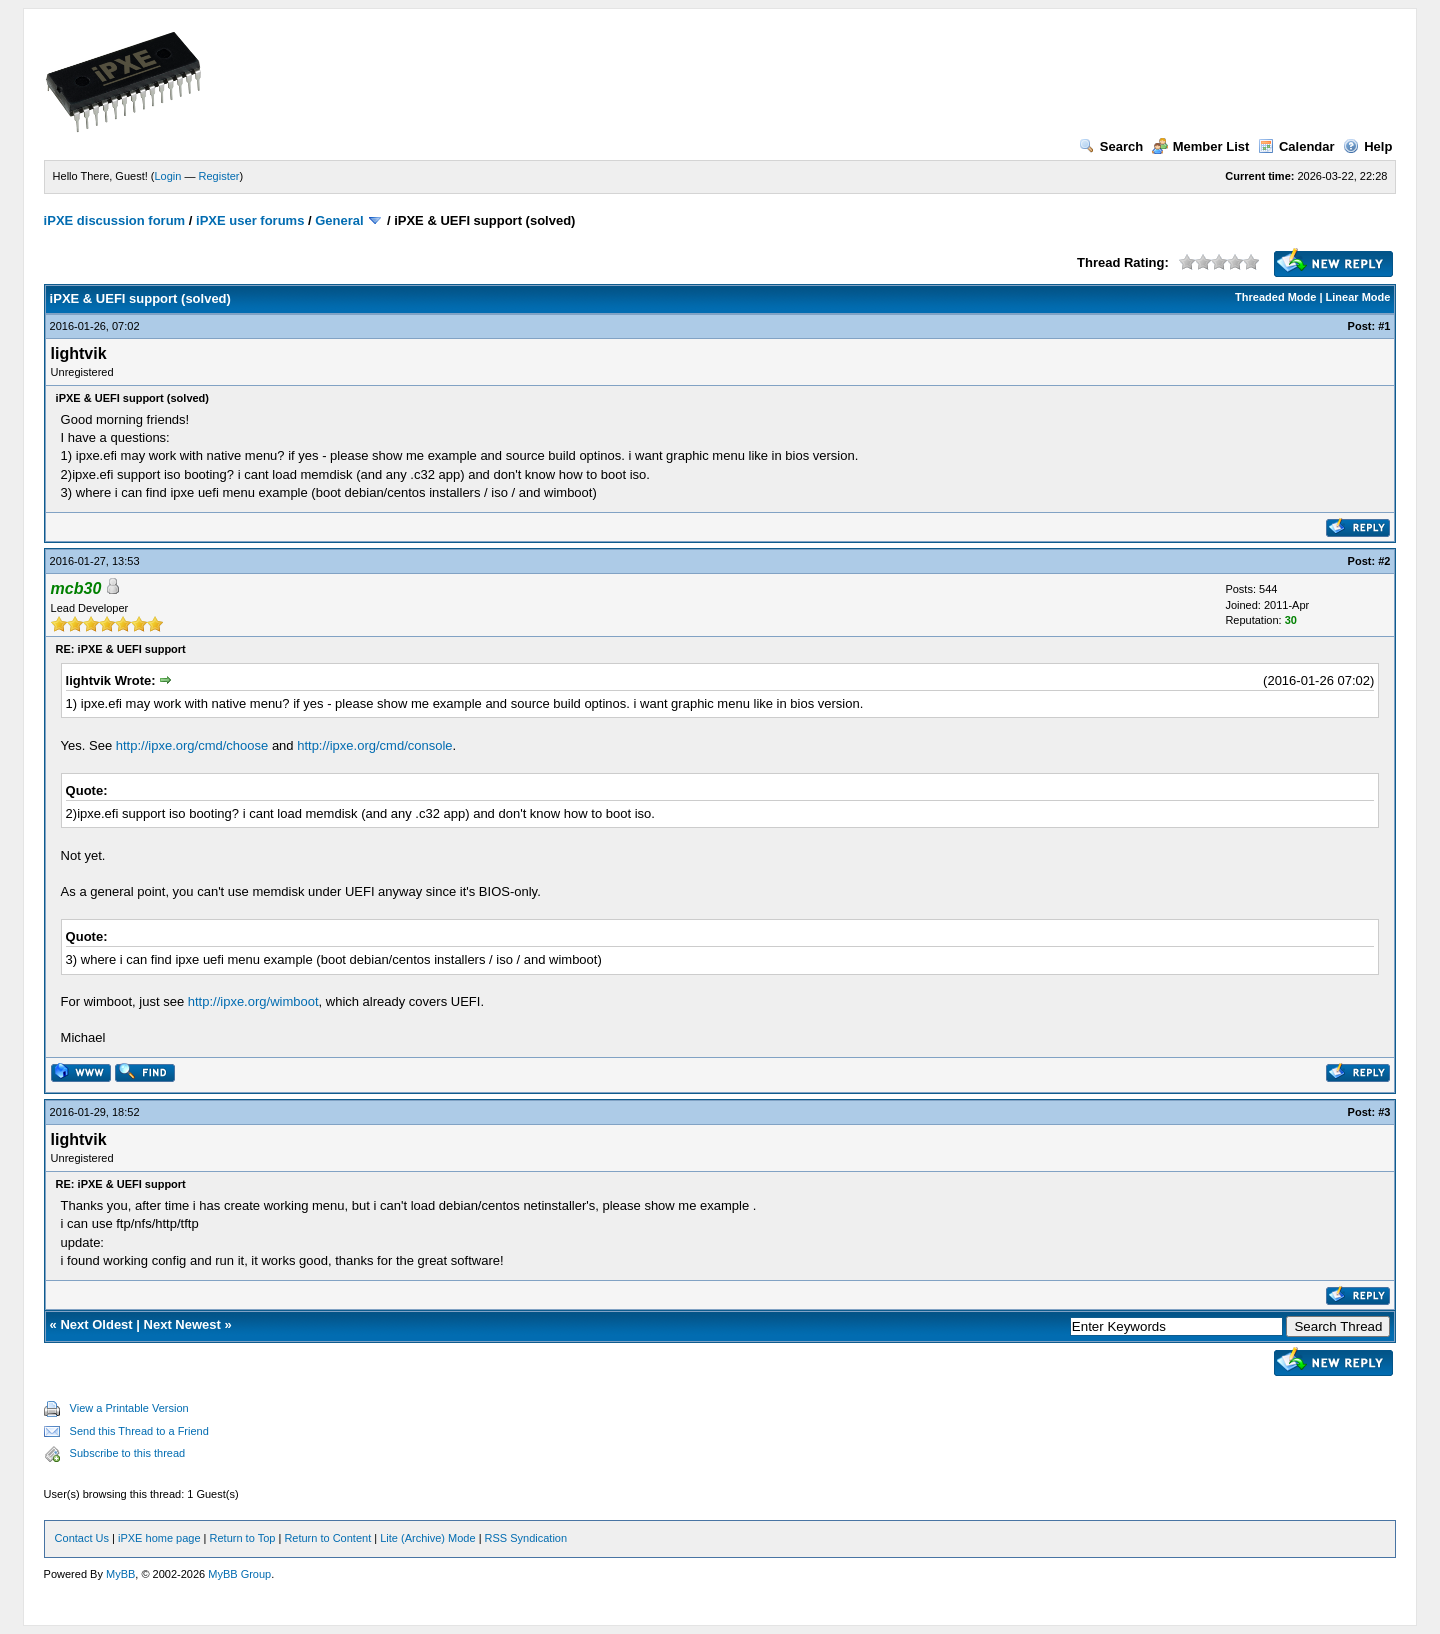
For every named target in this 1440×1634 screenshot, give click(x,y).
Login (168, 176)
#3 (1384, 1112)
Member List (1201, 146)
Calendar (1296, 146)
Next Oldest (96, 1324)
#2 (1384, 561)
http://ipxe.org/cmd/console (374, 745)
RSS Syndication (526, 1538)
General (339, 220)
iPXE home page (159, 1538)
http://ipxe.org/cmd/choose (192, 745)
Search (1111, 146)
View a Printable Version (129, 1408)
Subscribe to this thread (128, 1453)
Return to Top (243, 1538)
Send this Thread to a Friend (139, 1431)
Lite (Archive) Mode (427, 1538)
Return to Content (327, 1538)
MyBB (120, 1574)
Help (1367, 146)
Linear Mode (1358, 297)
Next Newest (182, 1324)
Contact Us (82, 1538)
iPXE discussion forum (115, 220)
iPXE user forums (250, 220)
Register (219, 176)
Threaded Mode (1275, 297)
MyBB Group (239, 1574)
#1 (1384, 326)
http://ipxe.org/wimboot (253, 1001)
